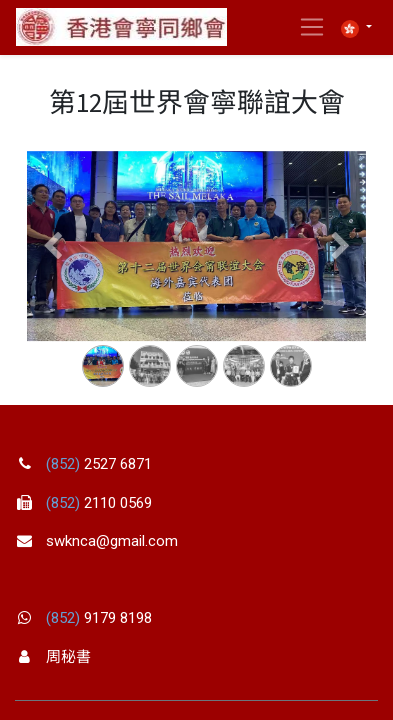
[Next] (340, 278)
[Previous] (52, 278)
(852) (65, 464)
